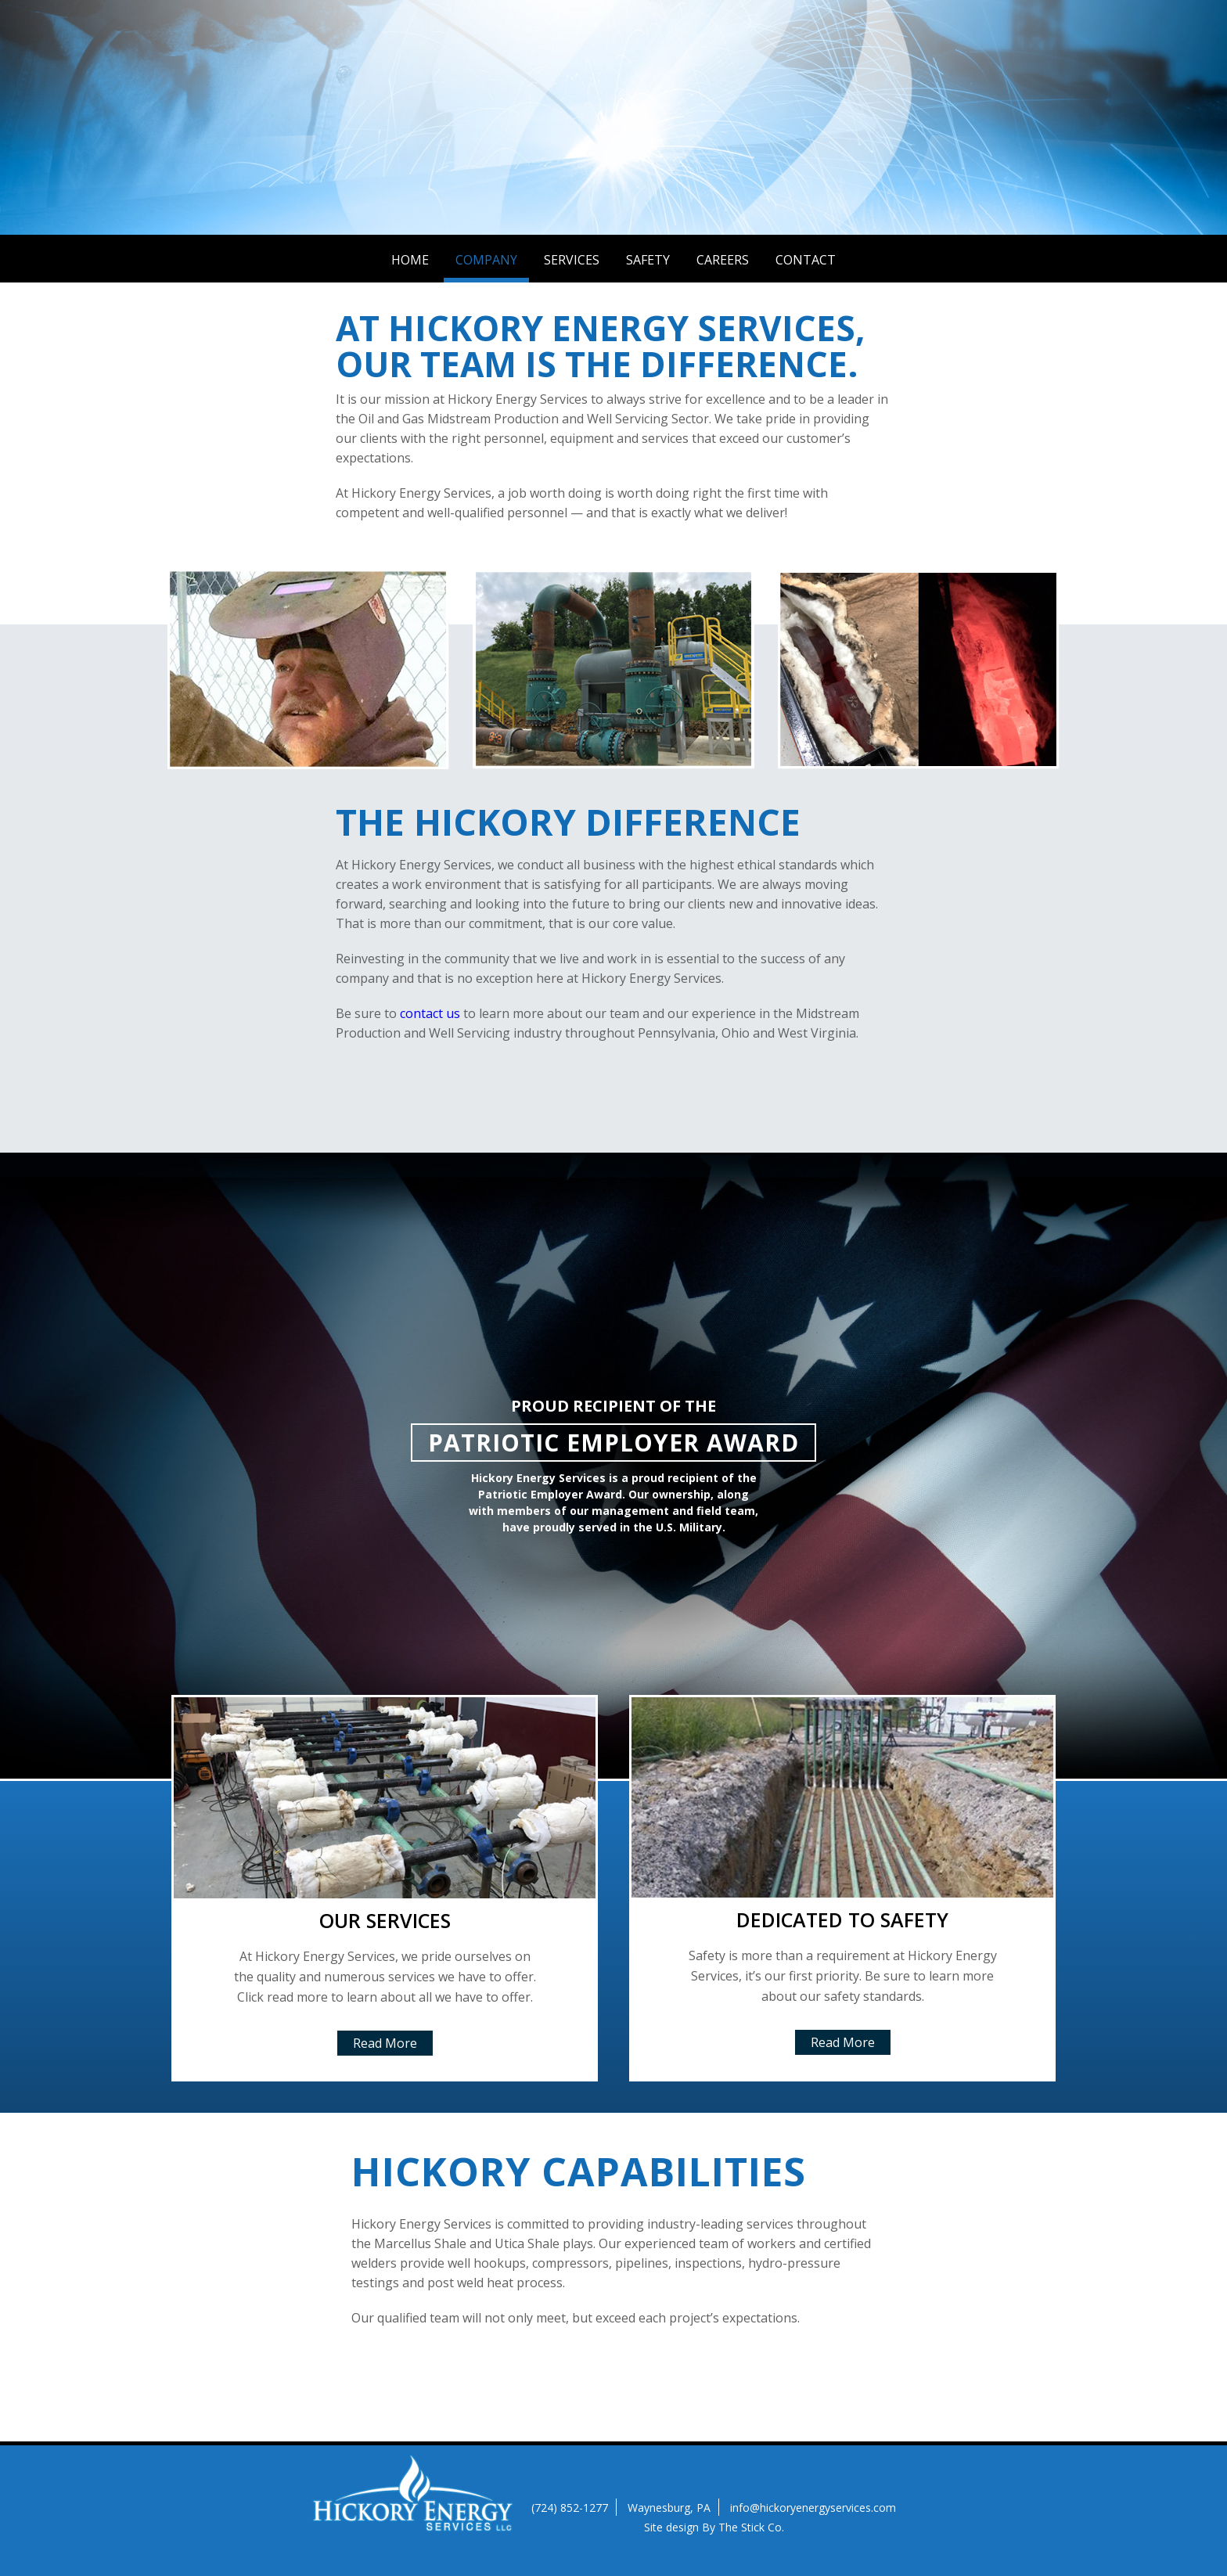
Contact (805, 259)
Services (571, 259)
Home (410, 259)
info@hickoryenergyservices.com (813, 2507)
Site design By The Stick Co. (714, 2527)
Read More (385, 2043)
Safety (648, 259)
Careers (722, 259)
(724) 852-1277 (569, 2507)
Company (486, 259)
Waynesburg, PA (669, 2507)
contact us (430, 1013)
